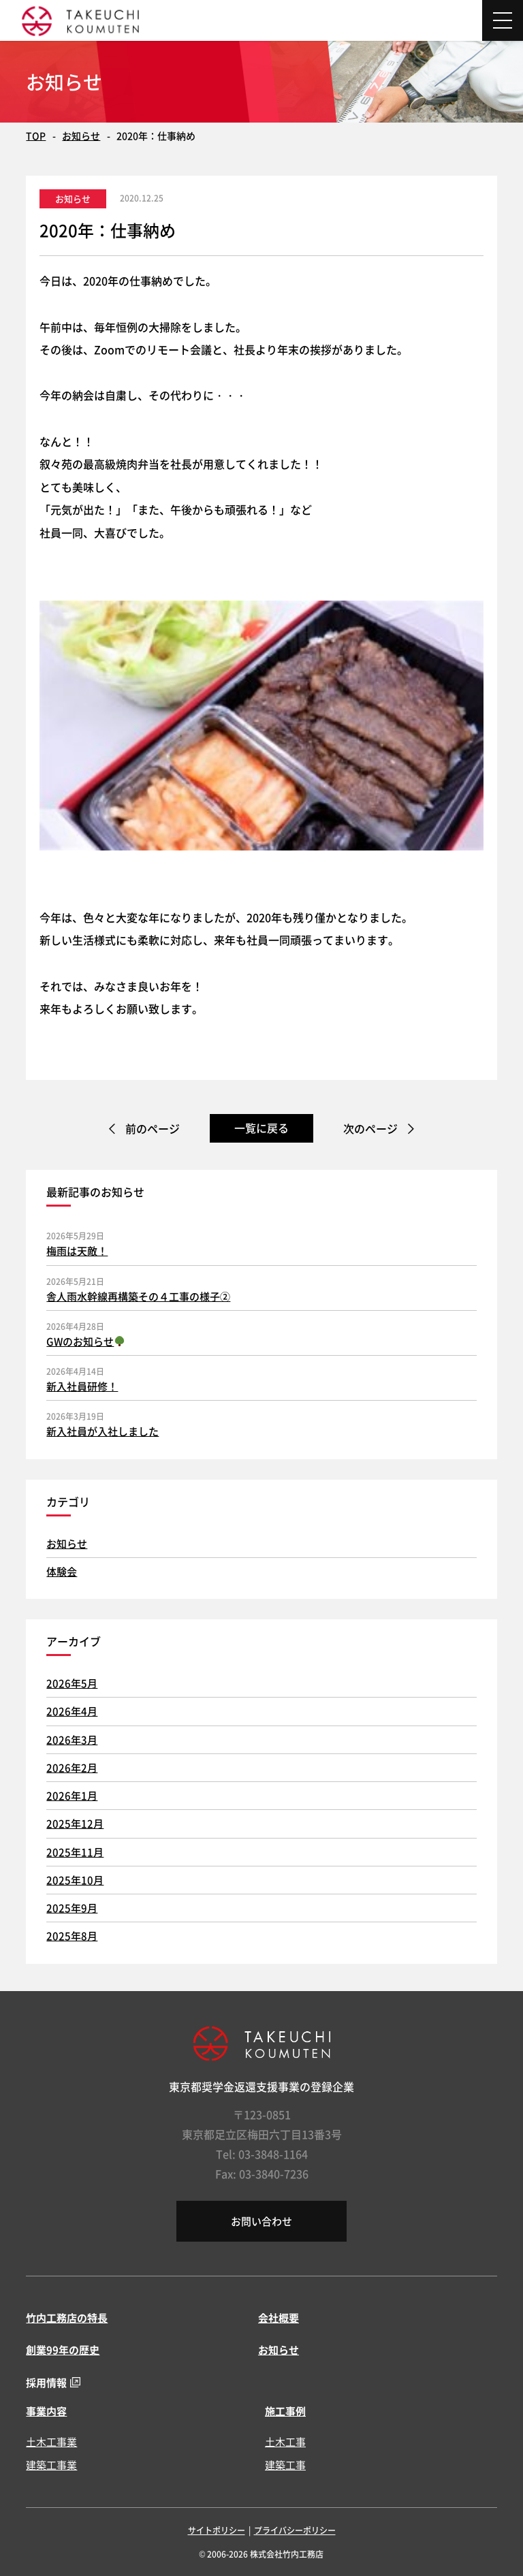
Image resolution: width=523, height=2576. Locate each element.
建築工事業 (51, 2465)
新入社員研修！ (82, 1386)
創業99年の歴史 (62, 2349)
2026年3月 (71, 1739)
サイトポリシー (216, 2530)
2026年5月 (71, 1683)
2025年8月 (71, 1935)
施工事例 (285, 2411)
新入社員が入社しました (102, 1431)
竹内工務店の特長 (67, 2317)
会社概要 (278, 2317)
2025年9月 (71, 1908)
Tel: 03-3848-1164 (262, 2154)
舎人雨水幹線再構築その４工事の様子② (138, 1296)
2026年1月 (71, 1795)
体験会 (61, 1571)
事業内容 (46, 2411)
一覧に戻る (261, 1127)
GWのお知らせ (85, 1341)
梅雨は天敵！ (77, 1250)
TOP (36, 135)
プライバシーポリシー (295, 2530)
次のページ (370, 1128)
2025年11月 (75, 1852)
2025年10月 (75, 1880)
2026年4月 (71, 1711)
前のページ (152, 1128)
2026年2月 (71, 1767)
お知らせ (81, 135)
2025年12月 (75, 1823)
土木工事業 (51, 2441)
